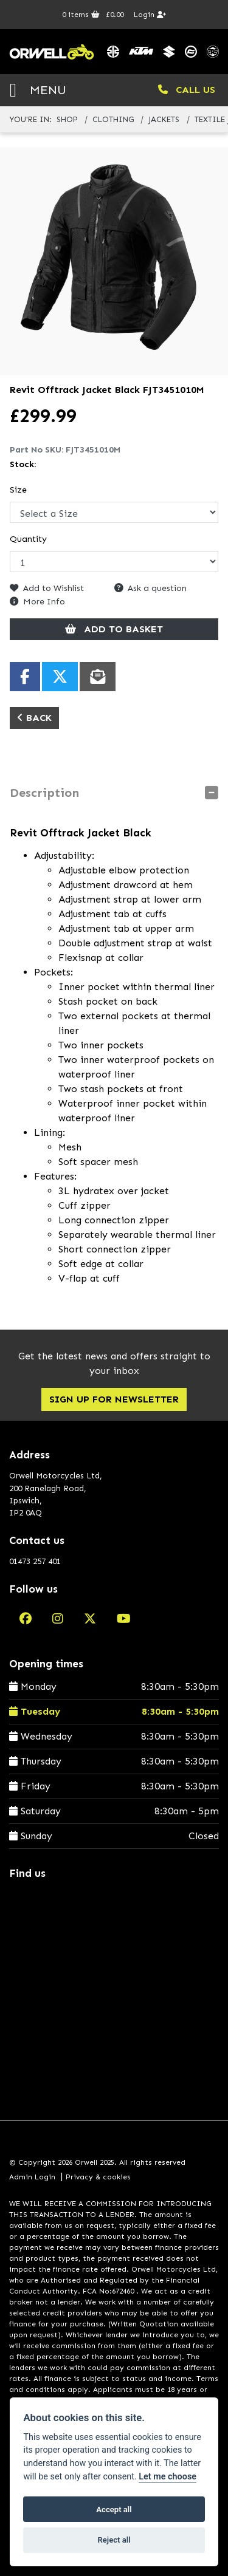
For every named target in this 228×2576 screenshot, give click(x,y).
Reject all (113, 2539)
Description (44, 792)
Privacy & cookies (98, 2177)
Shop (67, 119)
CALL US (186, 89)
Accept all (113, 2509)
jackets (163, 119)
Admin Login (32, 2177)
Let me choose (167, 2477)
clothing (113, 119)
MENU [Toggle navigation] (38, 89)
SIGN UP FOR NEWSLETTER (114, 1399)
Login (150, 14)
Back (34, 717)
